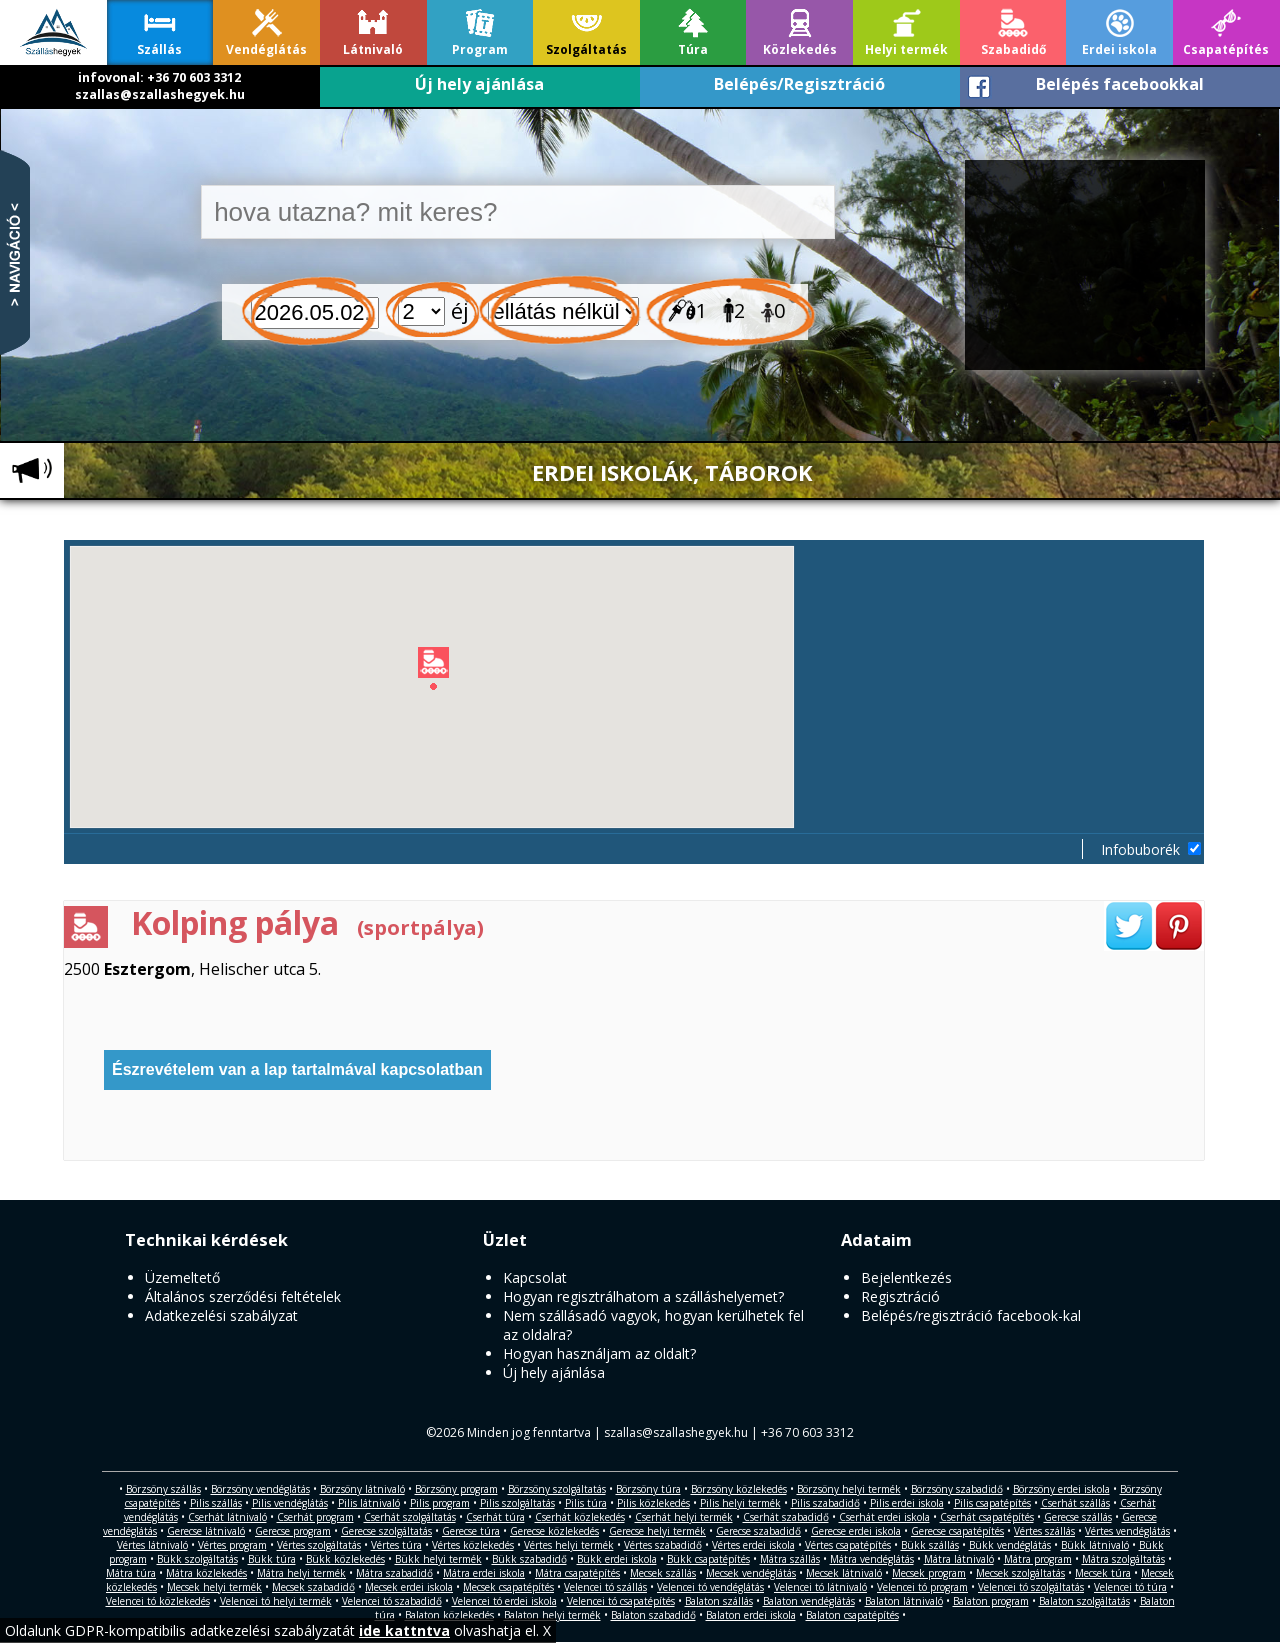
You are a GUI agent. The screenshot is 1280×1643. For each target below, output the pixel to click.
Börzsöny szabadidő (957, 1489)
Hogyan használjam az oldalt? (599, 1353)
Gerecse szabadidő (758, 1531)
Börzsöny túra (648, 1489)
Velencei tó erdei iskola (504, 1601)
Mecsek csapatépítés (508, 1587)
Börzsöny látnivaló (362, 1489)
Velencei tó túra (1130, 1587)
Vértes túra (396, 1545)
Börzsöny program (456, 1489)
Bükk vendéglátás (1010, 1545)
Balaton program (991, 1601)
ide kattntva (404, 1630)
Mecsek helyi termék (214, 1587)
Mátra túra (131, 1573)
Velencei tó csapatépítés (621, 1601)
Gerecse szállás (1078, 1517)
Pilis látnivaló (369, 1503)
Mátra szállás (790, 1559)
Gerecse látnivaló (206, 1531)
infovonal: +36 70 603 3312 (159, 77)
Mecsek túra (1103, 1573)
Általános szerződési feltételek (243, 1296)
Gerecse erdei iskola (856, 1531)
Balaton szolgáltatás (1084, 1601)
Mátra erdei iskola (484, 1573)
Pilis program (440, 1503)
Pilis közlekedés (653, 1503)
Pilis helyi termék (740, 1503)
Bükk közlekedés (345, 1559)
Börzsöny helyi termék (849, 1489)
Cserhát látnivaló (227, 1517)
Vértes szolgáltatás (319, 1545)
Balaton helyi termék (552, 1615)
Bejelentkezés (906, 1277)
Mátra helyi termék (301, 1573)
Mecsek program (929, 1573)
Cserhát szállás (1075, 1503)
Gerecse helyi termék (657, 1531)
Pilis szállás (216, 1503)
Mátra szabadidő (394, 1573)
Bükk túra (272, 1559)
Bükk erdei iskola (617, 1559)
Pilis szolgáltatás (517, 1503)
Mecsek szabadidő (313, 1587)
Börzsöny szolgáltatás (557, 1489)
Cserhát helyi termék (684, 1517)
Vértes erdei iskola (753, 1545)
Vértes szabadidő (663, 1545)
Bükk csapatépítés (708, 1559)
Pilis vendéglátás (290, 1503)
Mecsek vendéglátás (751, 1573)
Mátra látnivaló (959, 1559)
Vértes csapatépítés (848, 1545)
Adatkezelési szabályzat (221, 1315)
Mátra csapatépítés (577, 1573)
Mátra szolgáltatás (1123, 1559)
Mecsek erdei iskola (409, 1587)
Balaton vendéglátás (809, 1601)
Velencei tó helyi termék (276, 1601)
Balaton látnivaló (904, 1601)
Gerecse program (293, 1531)
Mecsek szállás (663, 1573)
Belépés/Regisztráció (799, 84)
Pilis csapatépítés (992, 1503)
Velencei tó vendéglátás (710, 1587)
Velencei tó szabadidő (392, 1601)
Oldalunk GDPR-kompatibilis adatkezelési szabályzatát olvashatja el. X (278, 1630)
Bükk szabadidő (529, 1559)
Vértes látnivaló (152, 1545)
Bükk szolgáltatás (197, 1559)
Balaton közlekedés (449, 1615)
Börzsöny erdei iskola (1061, 1489)
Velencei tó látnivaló (820, 1587)
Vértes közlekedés (473, 1545)
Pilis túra (586, 1503)
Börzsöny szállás (163, 1489)
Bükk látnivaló (1095, 1545)
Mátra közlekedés (206, 1573)
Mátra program (1038, 1559)
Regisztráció (900, 1296)
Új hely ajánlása (479, 84)
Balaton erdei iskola (751, 1615)
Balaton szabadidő (653, 1615)
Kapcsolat (535, 1277)
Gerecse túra (471, 1531)
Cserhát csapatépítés (987, 1517)
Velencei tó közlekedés (158, 1601)
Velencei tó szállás (605, 1587)
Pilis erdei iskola (907, 1503)
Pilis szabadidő (825, 1503)
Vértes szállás (1044, 1531)
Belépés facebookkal (1120, 84)
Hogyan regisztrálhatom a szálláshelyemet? (643, 1296)
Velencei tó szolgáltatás (1031, 1587)
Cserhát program (315, 1517)
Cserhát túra (495, 1517)
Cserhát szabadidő (786, 1517)
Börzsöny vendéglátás (260, 1489)
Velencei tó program (922, 1587)
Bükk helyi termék (438, 1559)
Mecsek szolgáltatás (1020, 1573)
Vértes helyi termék (569, 1545)
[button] (636, 672)
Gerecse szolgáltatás (386, 1531)
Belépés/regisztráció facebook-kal (971, 1315)
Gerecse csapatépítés (957, 1531)
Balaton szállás (719, 1601)
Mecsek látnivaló (844, 1573)
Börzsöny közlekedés (739, 1489)
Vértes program (232, 1545)
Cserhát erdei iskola (884, 1517)
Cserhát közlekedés (580, 1517)
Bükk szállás (930, 1545)
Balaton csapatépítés (852, 1615)
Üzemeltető (182, 1277)
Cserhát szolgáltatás (410, 1517)
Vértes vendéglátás (1127, 1531)
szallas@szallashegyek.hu (160, 94)
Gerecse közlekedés (554, 1531)
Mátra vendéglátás (872, 1559)
